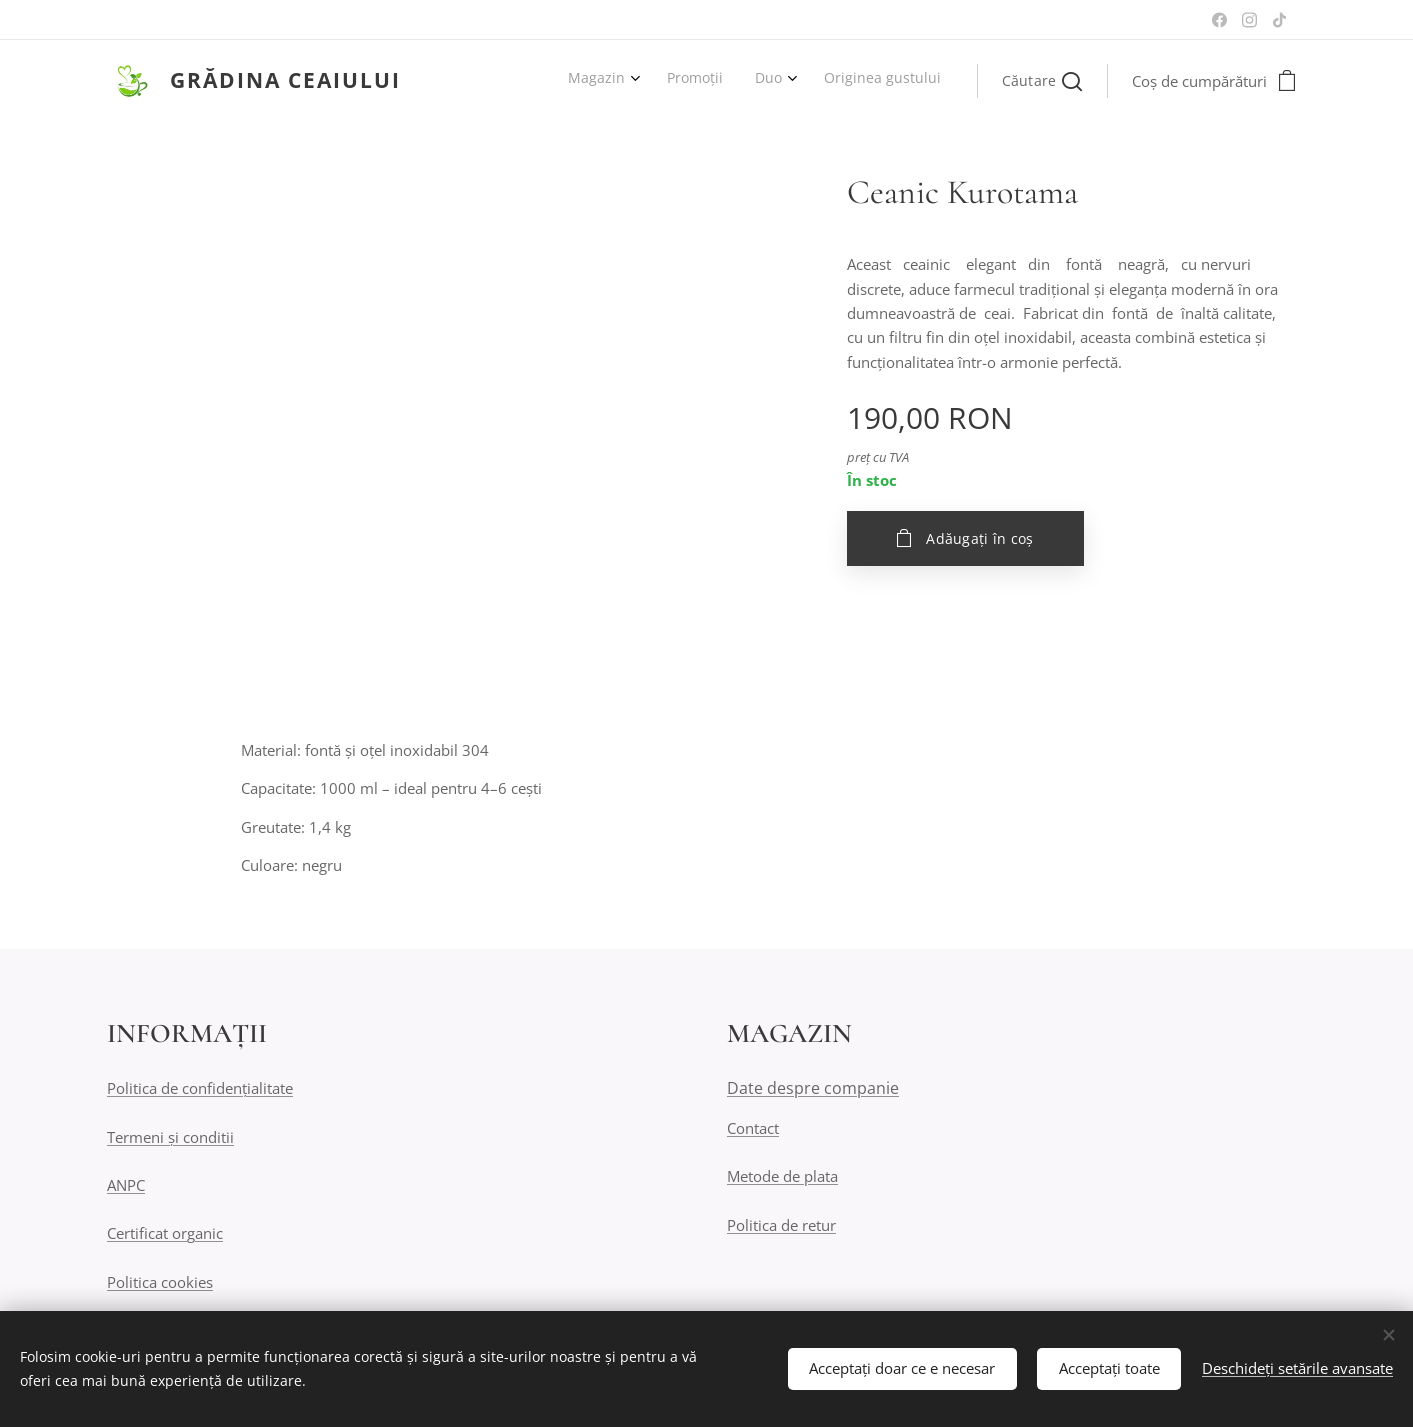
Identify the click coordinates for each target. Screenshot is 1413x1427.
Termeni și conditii (170, 1137)
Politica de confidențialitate (200, 1089)
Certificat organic (165, 1234)
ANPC (126, 1185)
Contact (753, 1128)
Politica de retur (781, 1225)
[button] (1042, 81)
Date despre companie (813, 1089)
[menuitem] (835, 81)
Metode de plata (782, 1177)
